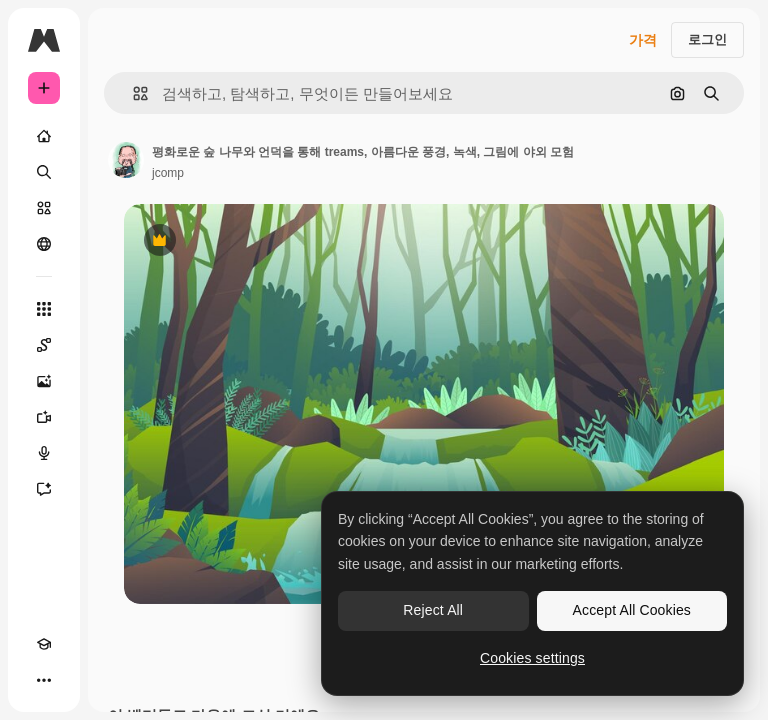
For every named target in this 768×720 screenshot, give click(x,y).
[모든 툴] (44, 309)
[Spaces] (44, 345)
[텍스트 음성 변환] (44, 453)
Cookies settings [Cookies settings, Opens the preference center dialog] (532, 658)
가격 (643, 40)
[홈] (44, 136)
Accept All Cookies (632, 610)
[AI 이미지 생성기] (44, 381)
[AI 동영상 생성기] (44, 417)
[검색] (44, 172)
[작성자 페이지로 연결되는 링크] (126, 160)
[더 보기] (44, 680)
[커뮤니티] (44, 244)
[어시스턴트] (44, 489)
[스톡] (44, 208)
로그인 (707, 39)
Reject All (433, 610)
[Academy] (44, 644)
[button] (132, 93)
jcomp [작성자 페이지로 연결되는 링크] (168, 173)
